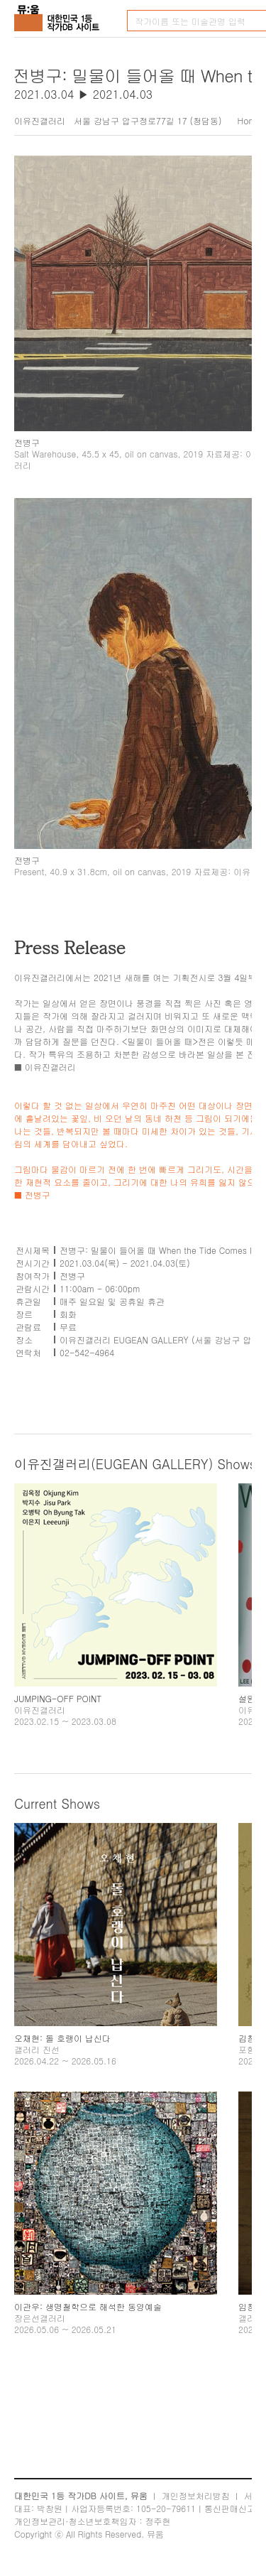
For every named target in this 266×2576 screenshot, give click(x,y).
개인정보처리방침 (196, 2495)
